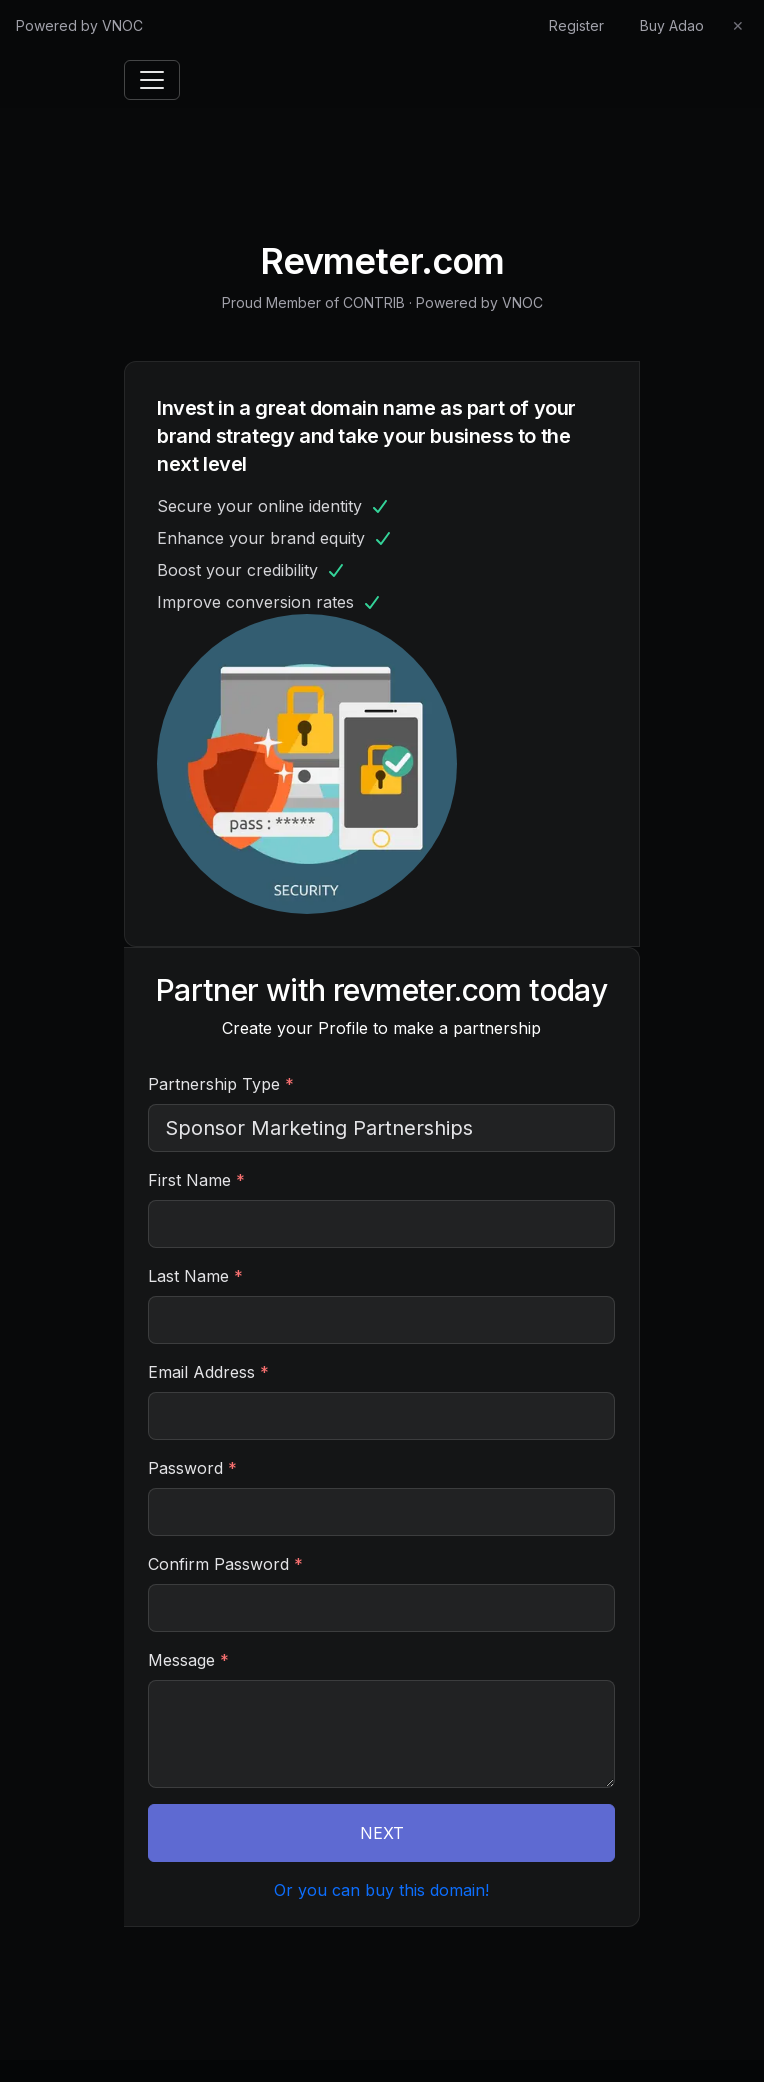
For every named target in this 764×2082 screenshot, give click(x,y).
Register (576, 25)
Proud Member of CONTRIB (313, 302)
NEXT (382, 1833)
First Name (196, 1180)
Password (192, 1468)
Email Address (208, 1372)
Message (188, 1660)
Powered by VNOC (79, 25)
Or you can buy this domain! (381, 1890)
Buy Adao (672, 25)
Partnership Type (221, 1084)
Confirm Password (225, 1564)
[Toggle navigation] (152, 80)
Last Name (195, 1276)
